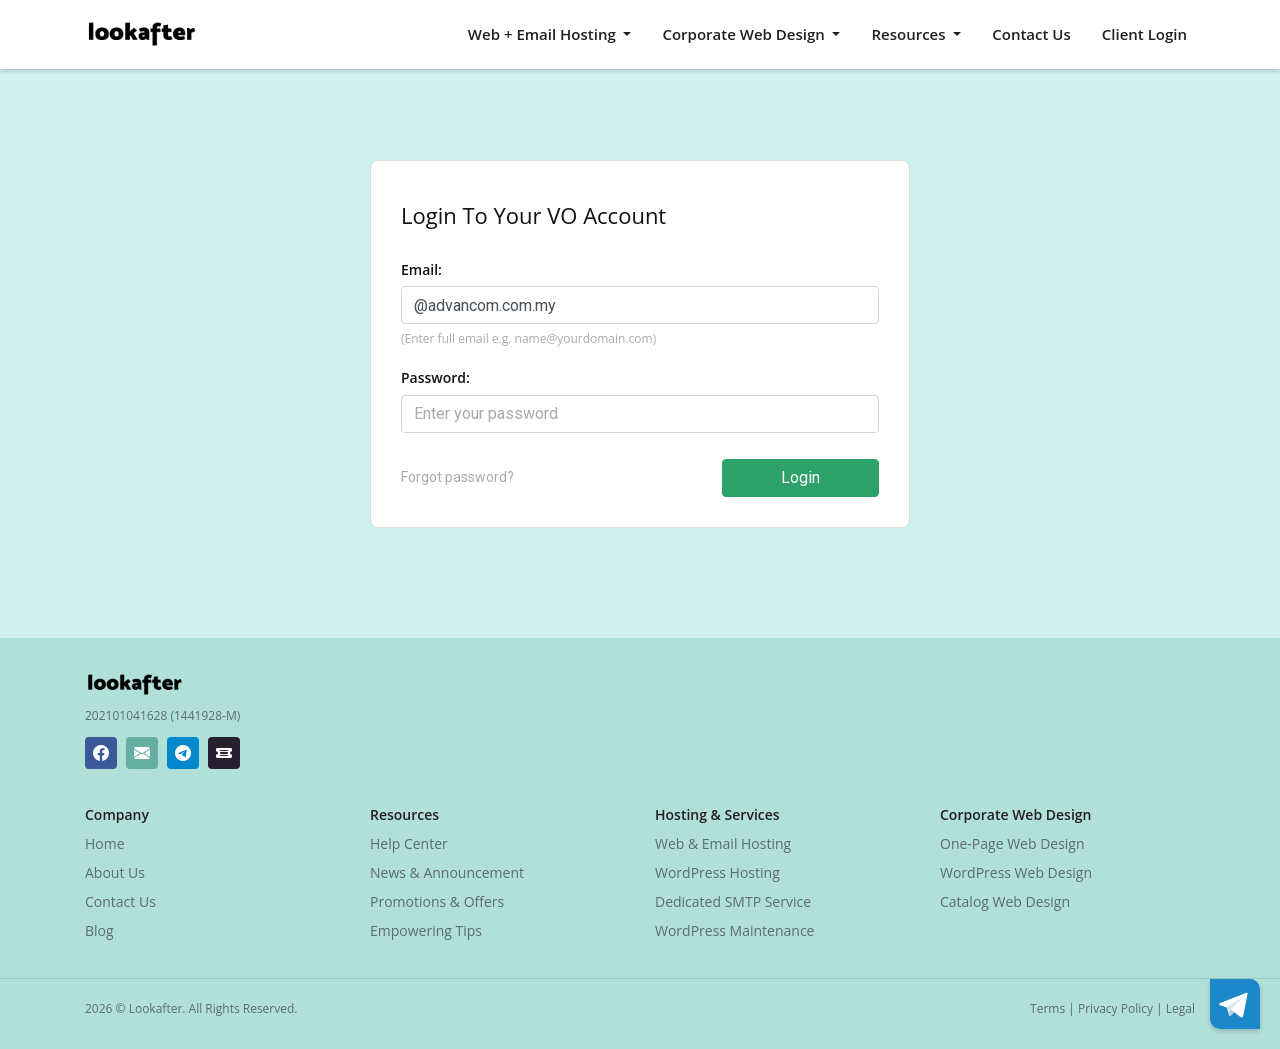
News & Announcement (447, 872)
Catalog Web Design (1005, 901)
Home (105, 843)
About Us (115, 872)
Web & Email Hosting (723, 843)
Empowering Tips (426, 930)
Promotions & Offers (437, 901)
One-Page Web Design (1012, 843)
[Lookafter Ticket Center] (224, 753)
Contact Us (1031, 34)
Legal (1180, 1008)
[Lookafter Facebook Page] (101, 753)
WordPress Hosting (717, 872)
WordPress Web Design (1016, 872)
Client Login (1144, 34)
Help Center (409, 843)
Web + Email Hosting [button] (544, 34)
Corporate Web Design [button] (745, 34)
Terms (1047, 1008)
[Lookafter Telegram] (183, 753)
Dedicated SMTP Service (733, 901)
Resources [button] (910, 34)
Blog (99, 930)
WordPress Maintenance (734, 930)
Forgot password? (457, 477)
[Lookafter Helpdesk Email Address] (142, 753)
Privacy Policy (1115, 1008)
